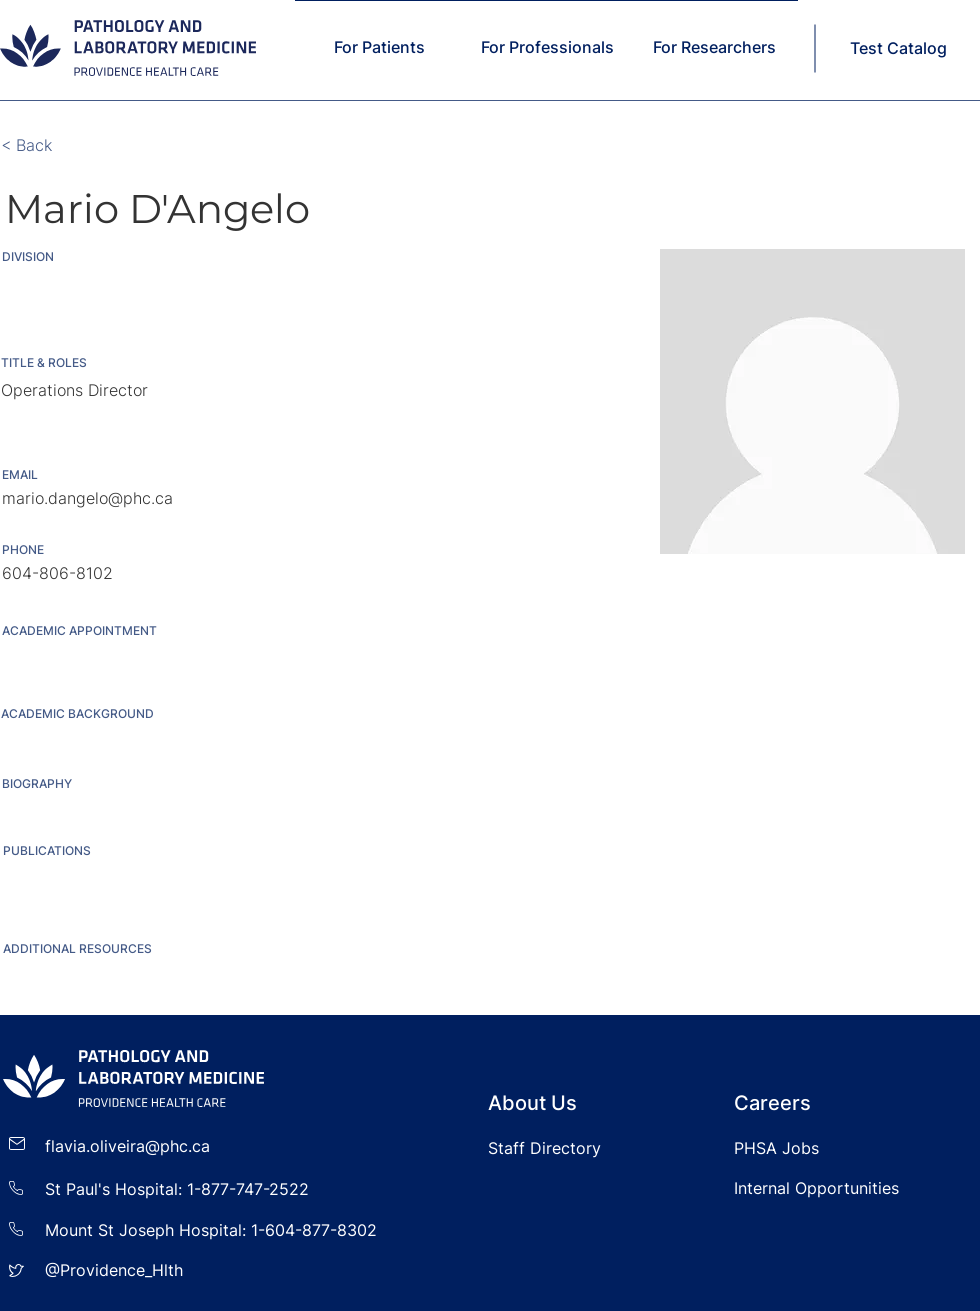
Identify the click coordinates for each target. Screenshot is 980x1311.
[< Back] (66, 145)
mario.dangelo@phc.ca (87, 498)
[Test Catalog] (900, 48)
